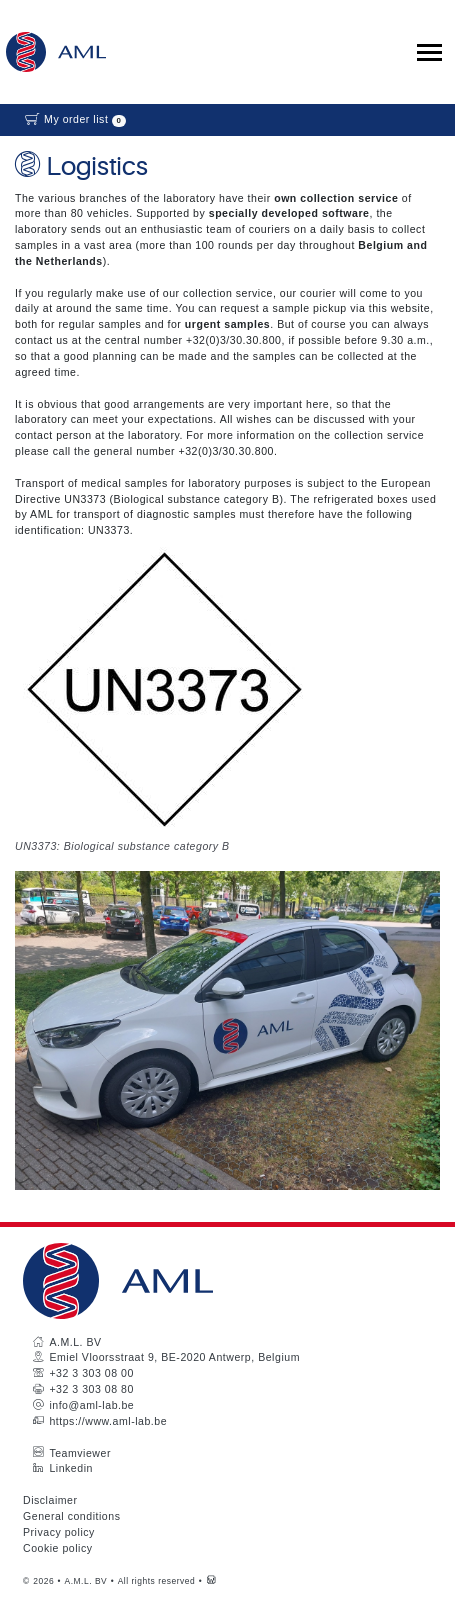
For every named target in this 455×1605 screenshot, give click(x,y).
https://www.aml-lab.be (108, 1421)
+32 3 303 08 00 (91, 1373)
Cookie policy (58, 1548)
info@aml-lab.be (91, 1405)
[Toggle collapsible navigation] (429, 52)
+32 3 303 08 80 (91, 1389)
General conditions (71, 1516)
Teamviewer (80, 1453)
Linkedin (71, 1468)
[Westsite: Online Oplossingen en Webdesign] (211, 1581)
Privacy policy (59, 1532)
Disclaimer (50, 1500)
